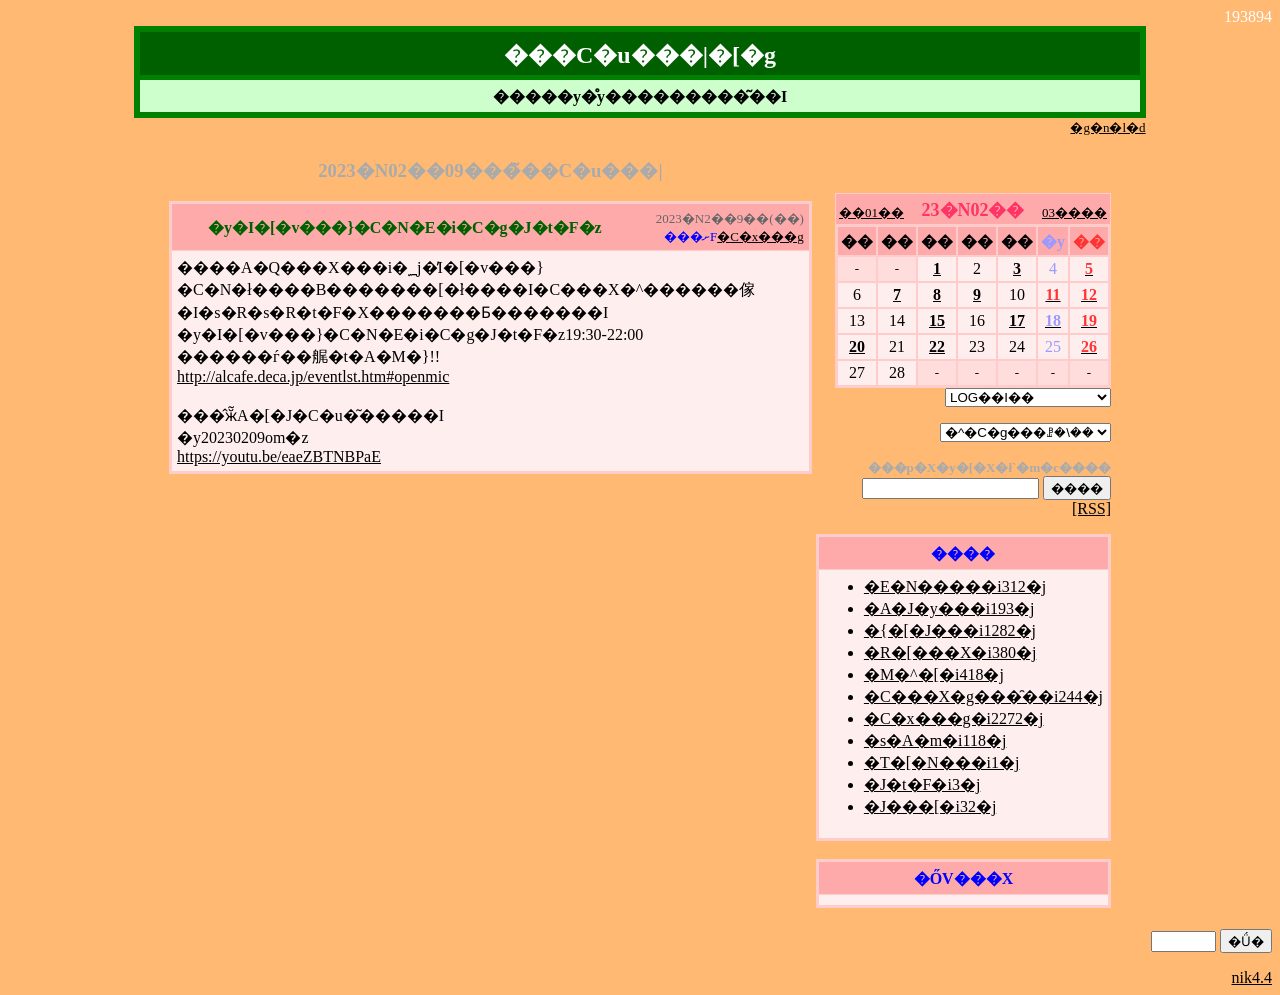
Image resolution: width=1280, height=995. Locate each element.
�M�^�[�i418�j (934, 674)
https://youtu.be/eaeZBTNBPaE (279, 456)
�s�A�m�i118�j (935, 740)
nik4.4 (1252, 977)
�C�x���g (760, 236)
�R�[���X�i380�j (950, 652)
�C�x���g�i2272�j (954, 718)
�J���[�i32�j (930, 806)
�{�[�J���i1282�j (950, 630)
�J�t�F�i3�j (922, 784)
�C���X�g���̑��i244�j (983, 696)
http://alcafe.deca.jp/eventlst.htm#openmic (313, 376)
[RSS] (1091, 508)
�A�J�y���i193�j (949, 608)
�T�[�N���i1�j (942, 762)
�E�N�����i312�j (955, 586)
